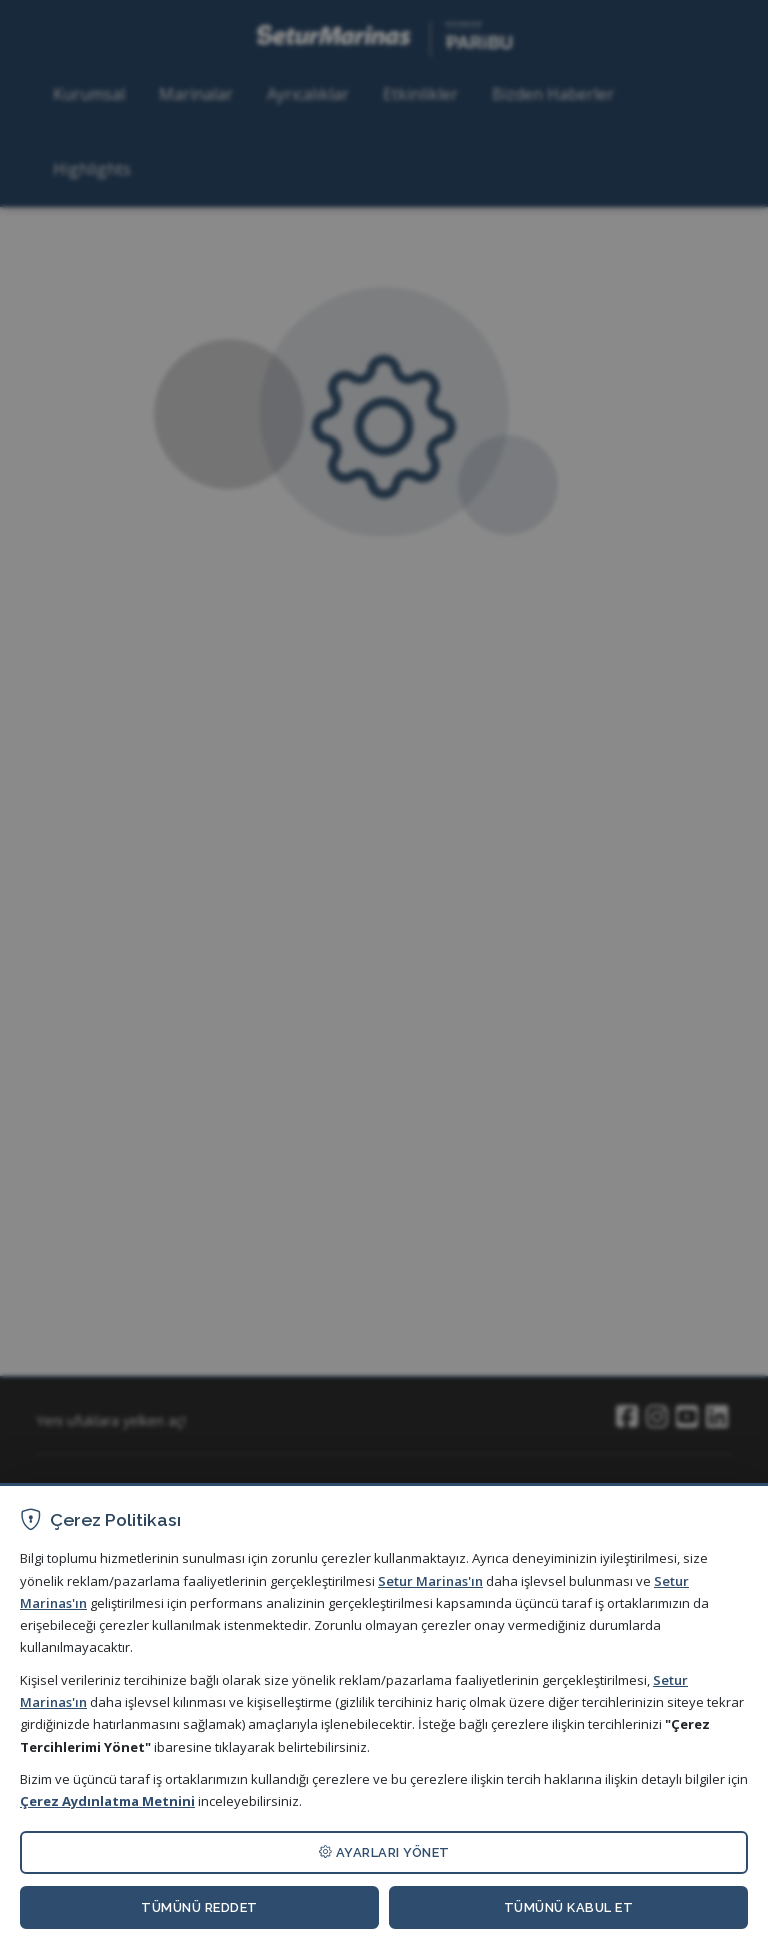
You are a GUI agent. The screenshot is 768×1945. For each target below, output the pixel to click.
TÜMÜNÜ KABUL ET (569, 1907)
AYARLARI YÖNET (384, 1852)
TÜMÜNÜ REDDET (199, 1907)
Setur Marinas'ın (430, 1581)
